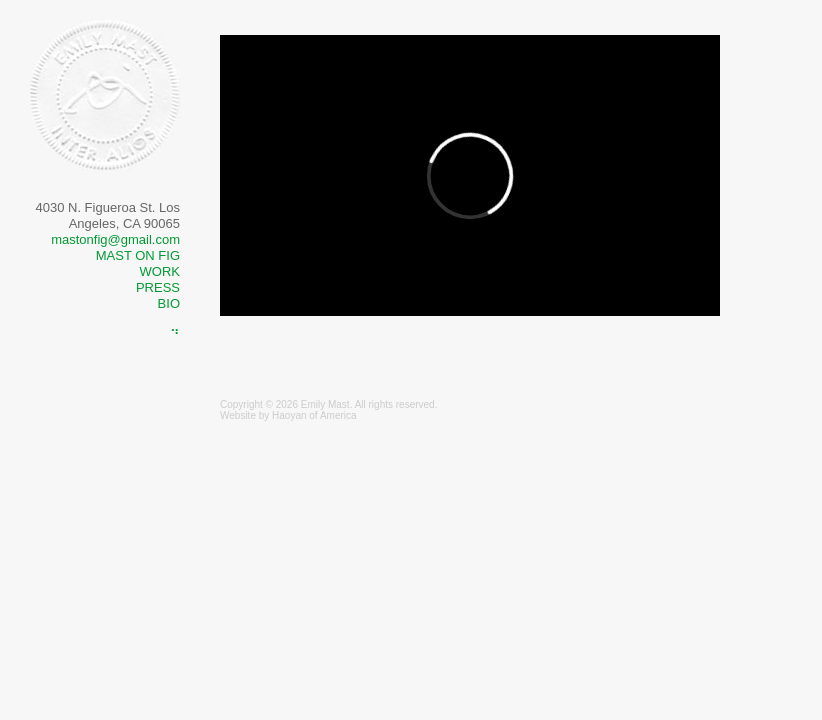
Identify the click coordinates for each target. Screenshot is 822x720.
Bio (169, 303)
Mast (339, 404)
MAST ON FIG (138, 255)
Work (160, 271)
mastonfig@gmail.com (115, 239)
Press (158, 287)
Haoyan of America (314, 415)
